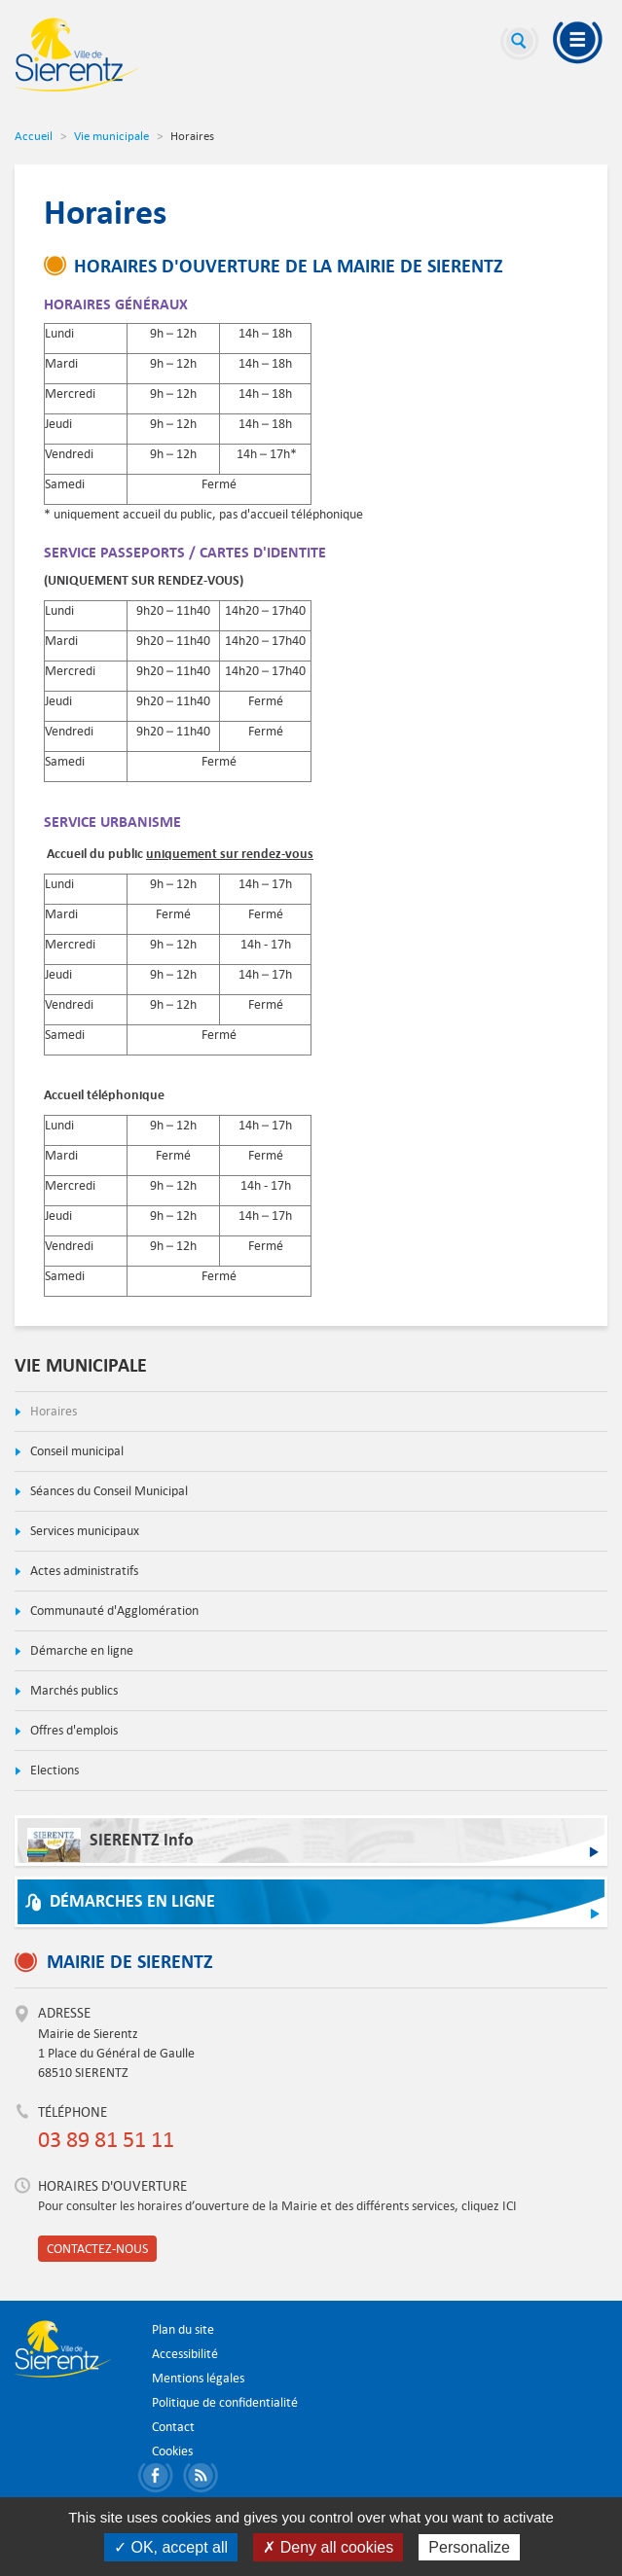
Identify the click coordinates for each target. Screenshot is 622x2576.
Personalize (469, 2547)
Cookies (172, 2451)
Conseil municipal (75, 1451)
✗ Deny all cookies (328, 2547)
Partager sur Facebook (158, 2478)
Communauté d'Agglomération (113, 1610)
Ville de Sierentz (77, 54)
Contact (173, 2426)
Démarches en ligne (132, 1901)
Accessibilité (185, 2353)
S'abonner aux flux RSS (204, 2478)
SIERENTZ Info (110, 1845)
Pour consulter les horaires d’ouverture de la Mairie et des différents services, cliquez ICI (277, 2206)
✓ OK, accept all (171, 2547)
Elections (53, 1770)
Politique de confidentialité (225, 2402)
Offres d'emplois (72, 1730)
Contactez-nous (97, 2248)
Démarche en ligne (80, 1650)
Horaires (52, 1411)
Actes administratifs (82, 1570)
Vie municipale (111, 135)
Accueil (34, 135)
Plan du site (183, 2329)
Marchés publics (72, 1690)
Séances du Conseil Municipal (107, 1491)
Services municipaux (83, 1530)
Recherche (519, 43)
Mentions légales (198, 2378)
